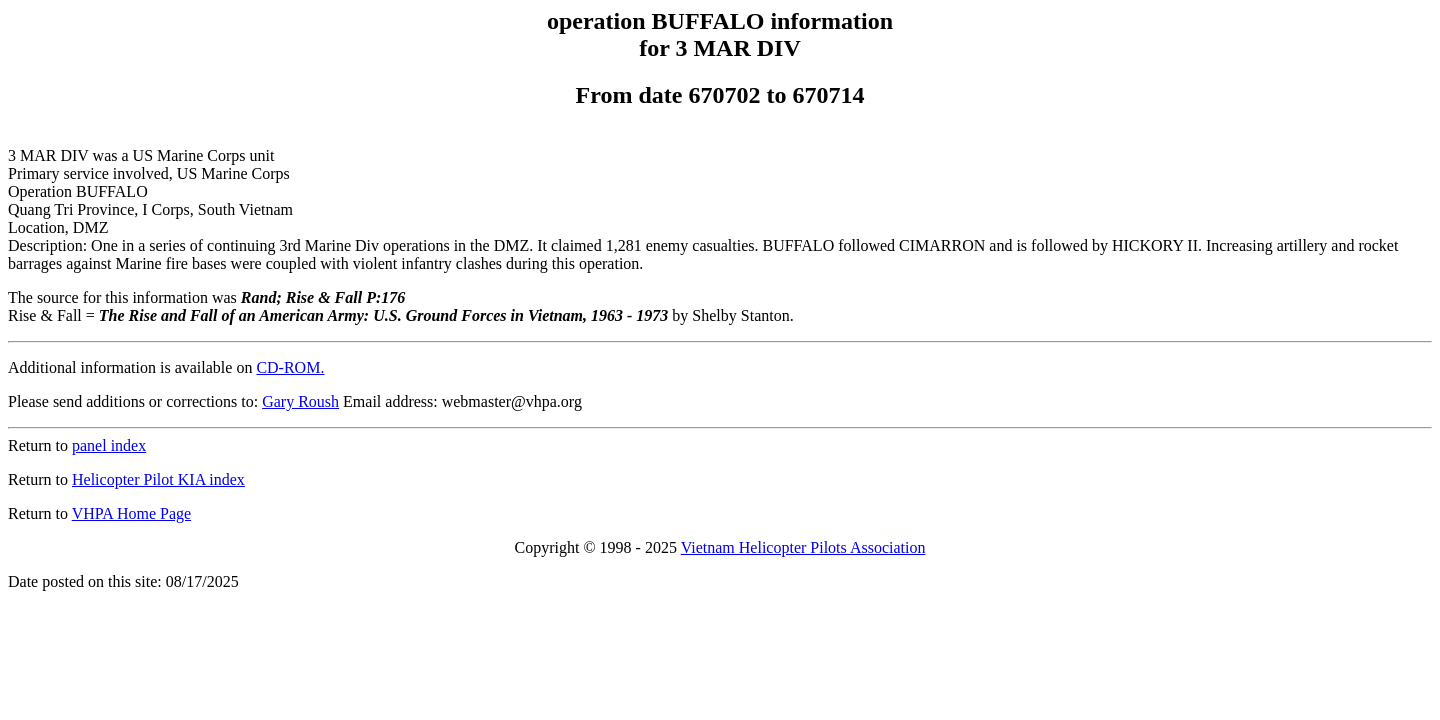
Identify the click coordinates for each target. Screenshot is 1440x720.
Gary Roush (300, 401)
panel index (109, 445)
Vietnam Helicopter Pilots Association (803, 547)
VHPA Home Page (131, 513)
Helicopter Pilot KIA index (158, 479)
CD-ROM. (290, 367)
